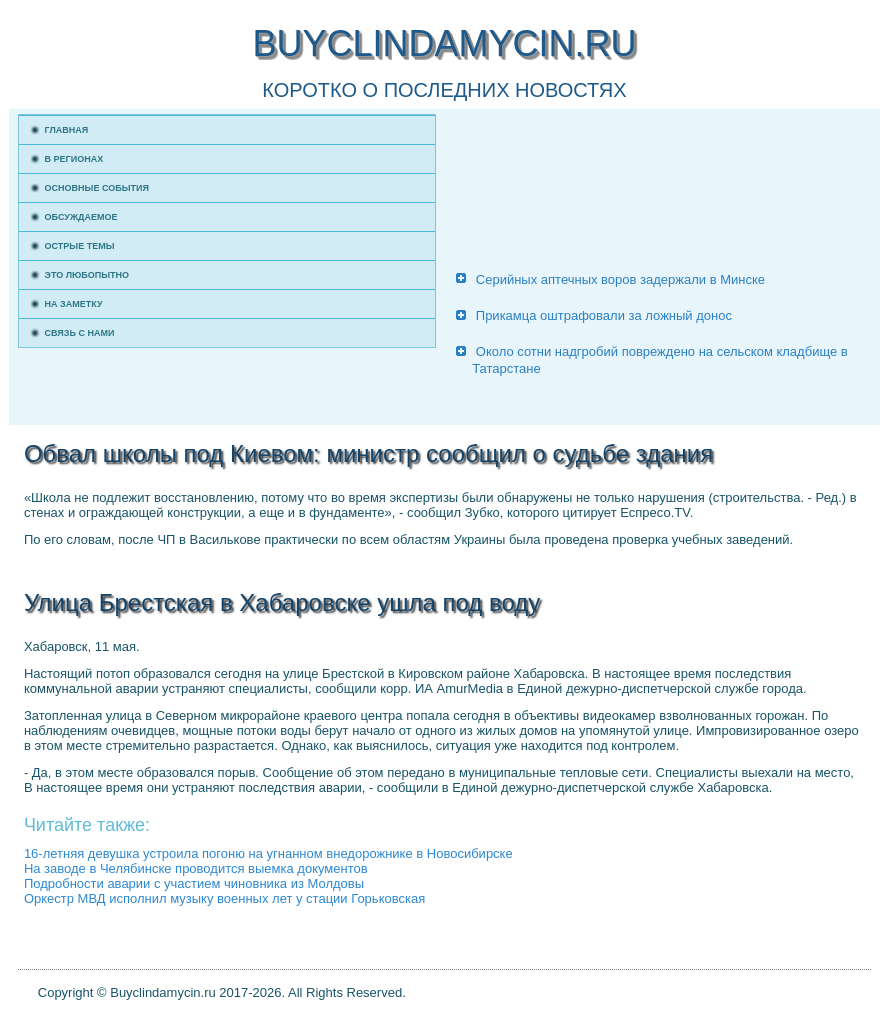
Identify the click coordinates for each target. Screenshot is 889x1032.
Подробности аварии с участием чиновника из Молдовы (194, 883)
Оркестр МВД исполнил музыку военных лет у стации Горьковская (224, 898)
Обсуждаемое (81, 217)
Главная (67, 130)
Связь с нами (80, 333)
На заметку (74, 304)
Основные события (97, 188)
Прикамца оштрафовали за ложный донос (604, 315)
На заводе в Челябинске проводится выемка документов (196, 868)
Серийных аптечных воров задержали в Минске (620, 279)
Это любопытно (87, 275)
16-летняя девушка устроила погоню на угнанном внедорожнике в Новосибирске (268, 853)
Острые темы (80, 246)
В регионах (74, 159)
